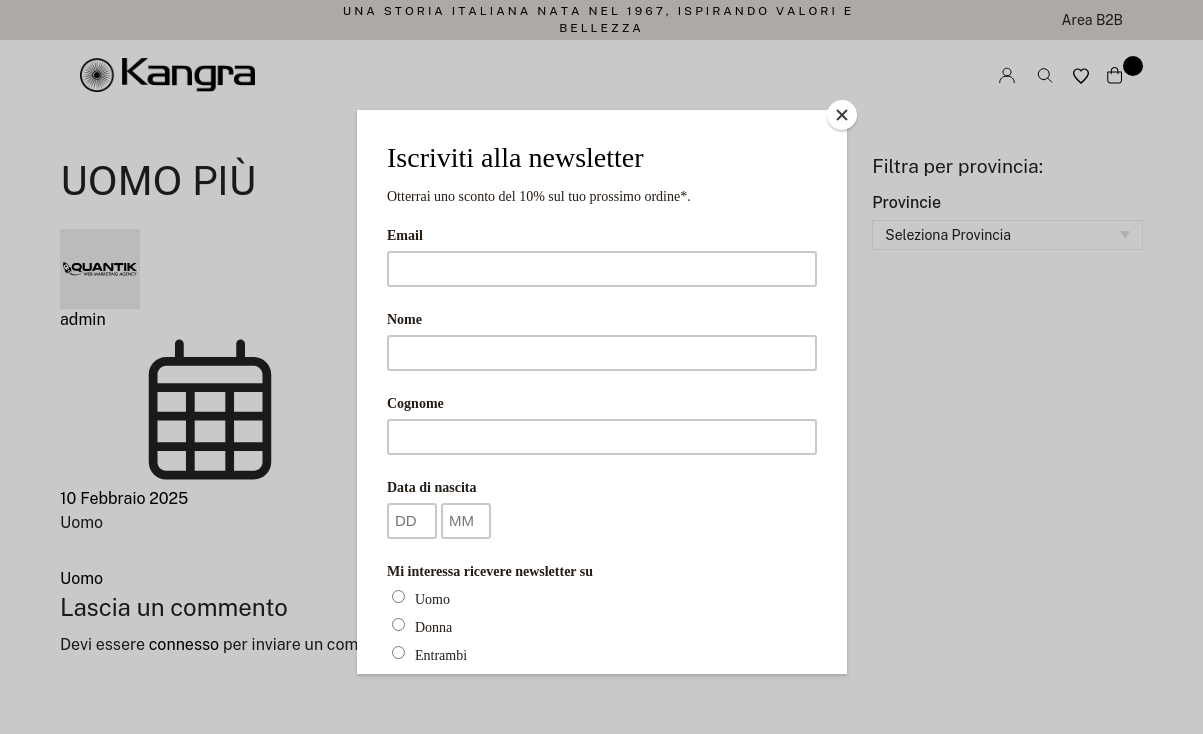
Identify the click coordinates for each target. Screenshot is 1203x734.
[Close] (842, 115)
